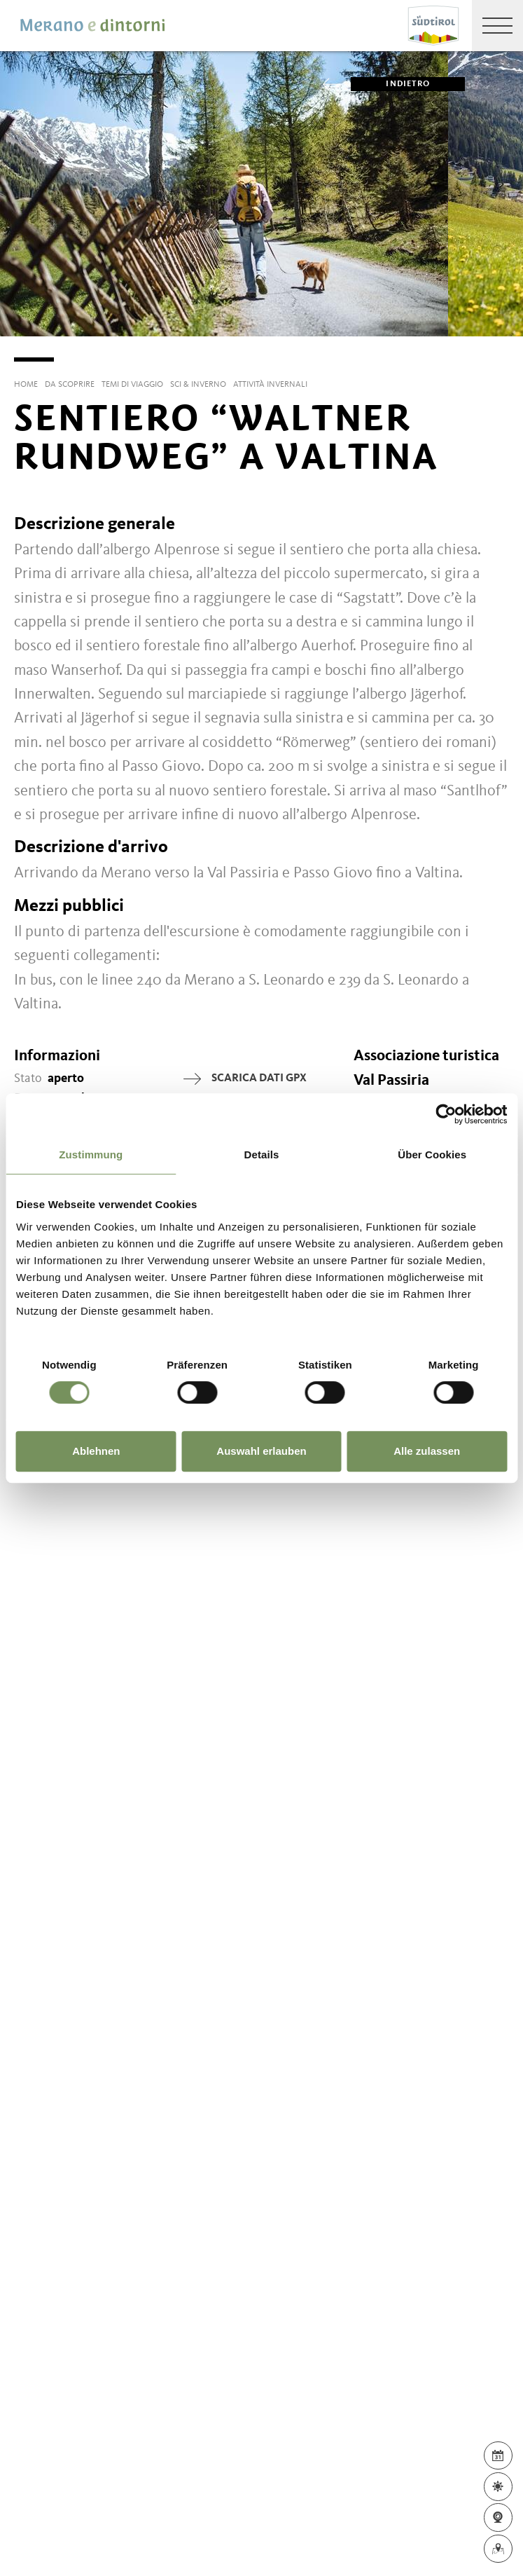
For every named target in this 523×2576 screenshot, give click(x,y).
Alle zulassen (426, 1451)
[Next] (512, 335)
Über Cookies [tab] (432, 1154)
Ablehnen (96, 1451)
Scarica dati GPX (245, 1079)
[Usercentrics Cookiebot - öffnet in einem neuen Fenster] (445, 1114)
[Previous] (11, 335)
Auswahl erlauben (261, 1451)
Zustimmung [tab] (91, 1154)
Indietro (390, 84)
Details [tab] (261, 1154)
